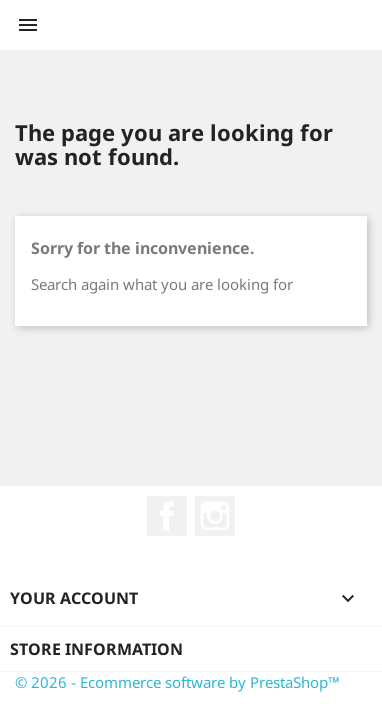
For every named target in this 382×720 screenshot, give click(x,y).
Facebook (167, 516)
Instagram (215, 516)
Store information (96, 649)
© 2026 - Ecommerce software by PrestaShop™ (177, 682)
